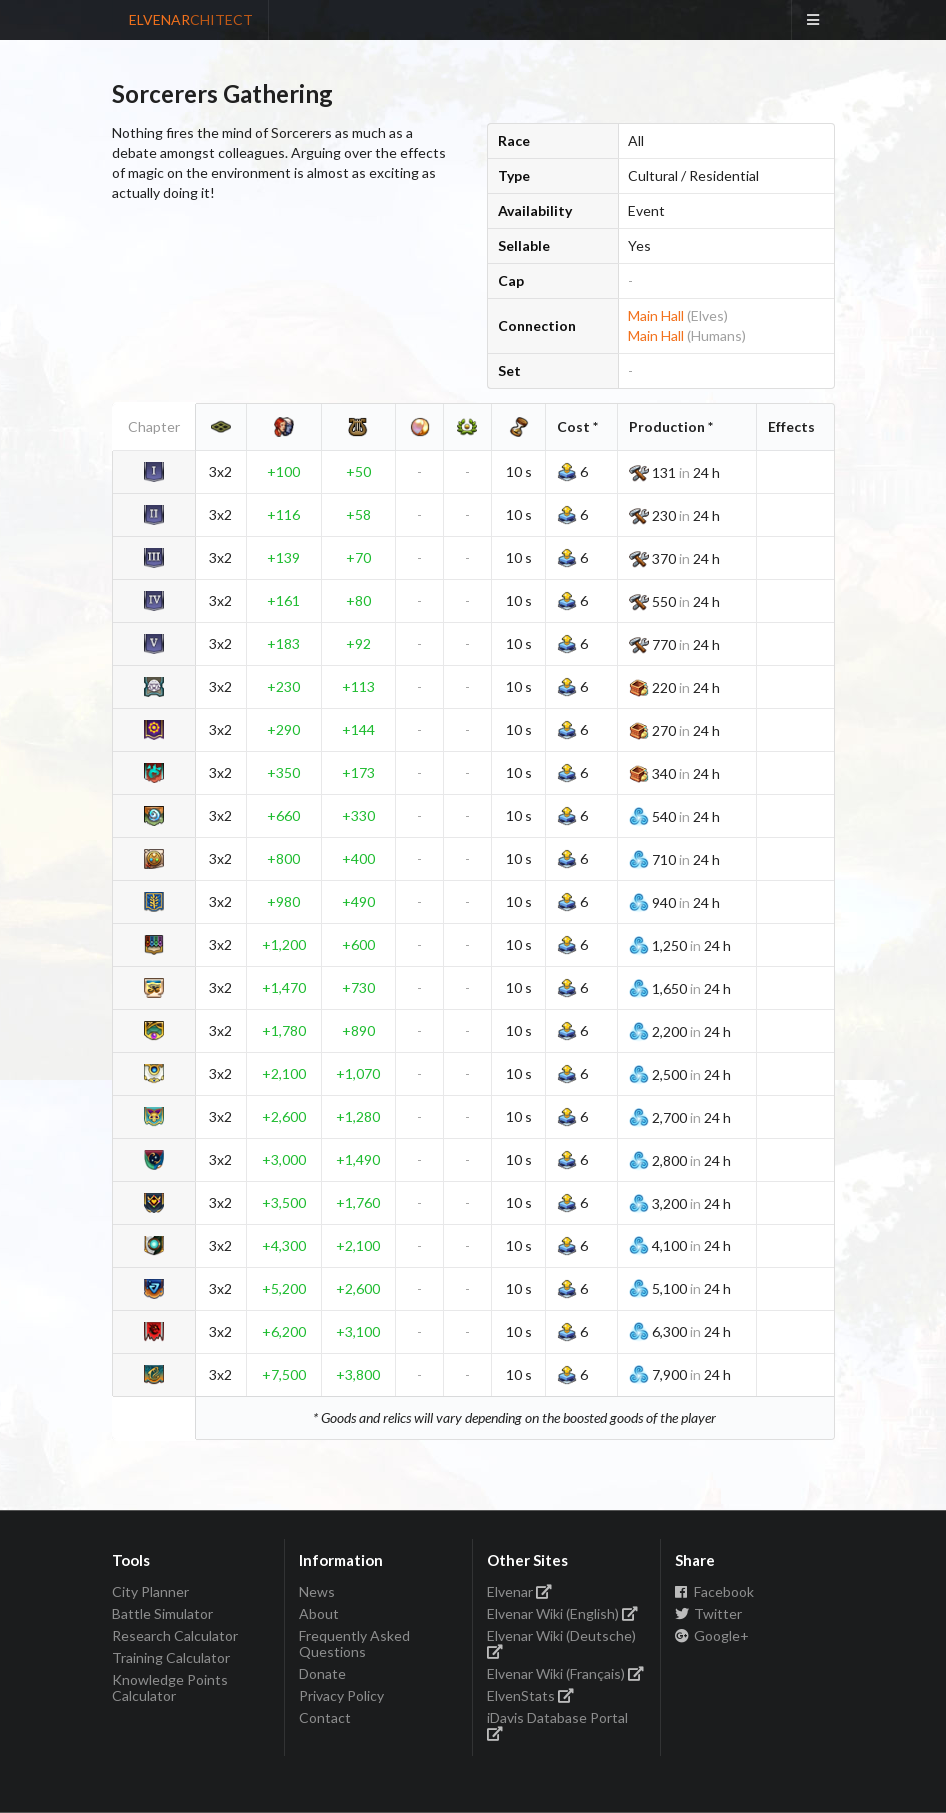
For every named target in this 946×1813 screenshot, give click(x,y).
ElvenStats (531, 1695)
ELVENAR (191, 19)
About (319, 1613)
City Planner (150, 1592)
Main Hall (656, 315)
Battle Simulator (162, 1613)
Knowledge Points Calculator (170, 1687)
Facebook (715, 1592)
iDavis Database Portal (557, 1724)
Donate (322, 1673)
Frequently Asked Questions (354, 1643)
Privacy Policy (341, 1695)
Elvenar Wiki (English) (563, 1613)
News (317, 1592)
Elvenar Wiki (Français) (566, 1673)
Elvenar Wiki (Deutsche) (561, 1642)
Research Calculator (175, 1635)
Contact (325, 1717)
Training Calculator (171, 1657)
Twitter (709, 1613)
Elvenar (520, 1592)
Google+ (712, 1635)
